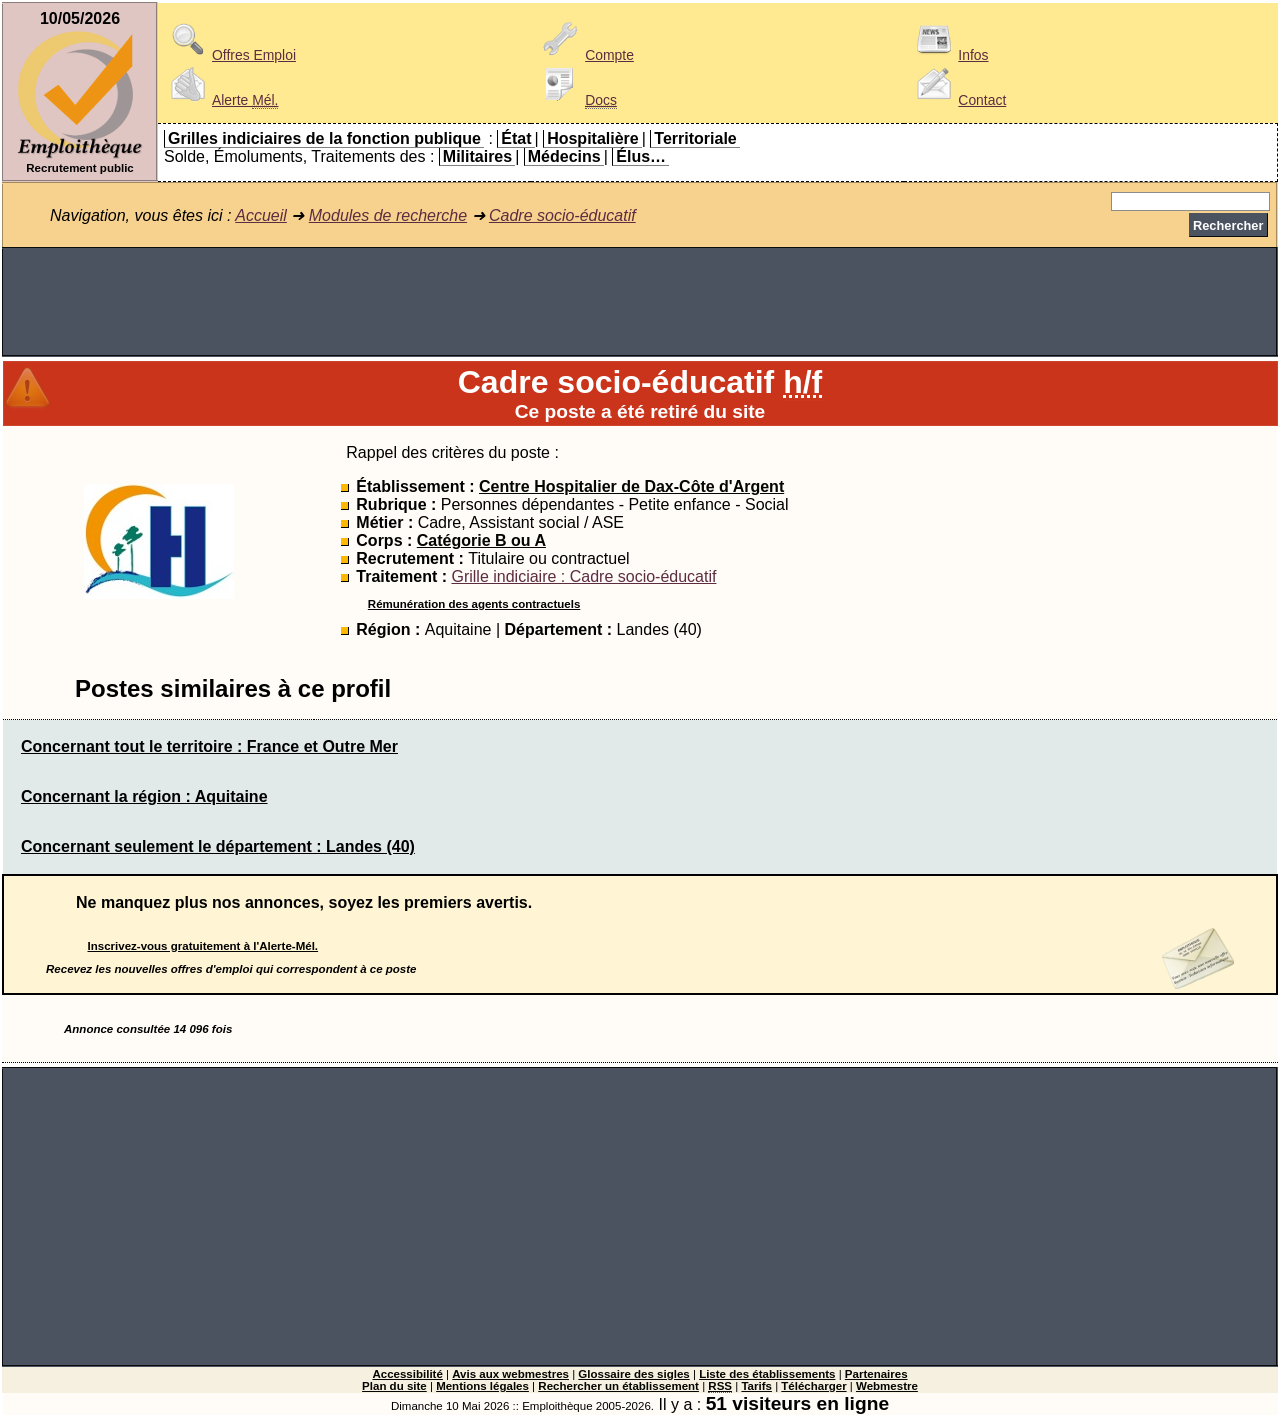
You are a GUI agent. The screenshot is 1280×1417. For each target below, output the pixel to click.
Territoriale (695, 138)
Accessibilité (407, 1374)
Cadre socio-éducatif (562, 215)
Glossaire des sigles (633, 1374)
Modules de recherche (388, 215)
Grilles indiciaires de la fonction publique (324, 138)
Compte (585, 55)
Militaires (477, 156)
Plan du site (394, 1386)
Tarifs (756, 1386)
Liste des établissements (767, 1374)
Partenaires (876, 1374)
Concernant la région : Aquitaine (144, 796)
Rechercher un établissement (618, 1386)
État (516, 138)
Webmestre (887, 1386)
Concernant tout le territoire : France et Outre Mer (209, 746)
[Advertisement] (640, 302)
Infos (949, 55)
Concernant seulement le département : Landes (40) (218, 846)
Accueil (261, 215)
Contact (958, 100)
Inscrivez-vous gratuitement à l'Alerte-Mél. (203, 946)
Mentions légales (482, 1386)
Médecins (564, 156)
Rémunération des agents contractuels (474, 604)
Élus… (641, 156)
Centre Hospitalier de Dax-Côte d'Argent (631, 486)
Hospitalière (593, 138)
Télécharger (813, 1386)
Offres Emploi (230, 55)
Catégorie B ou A (481, 540)
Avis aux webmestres (510, 1374)
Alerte (221, 100)
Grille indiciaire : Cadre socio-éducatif (583, 576)
